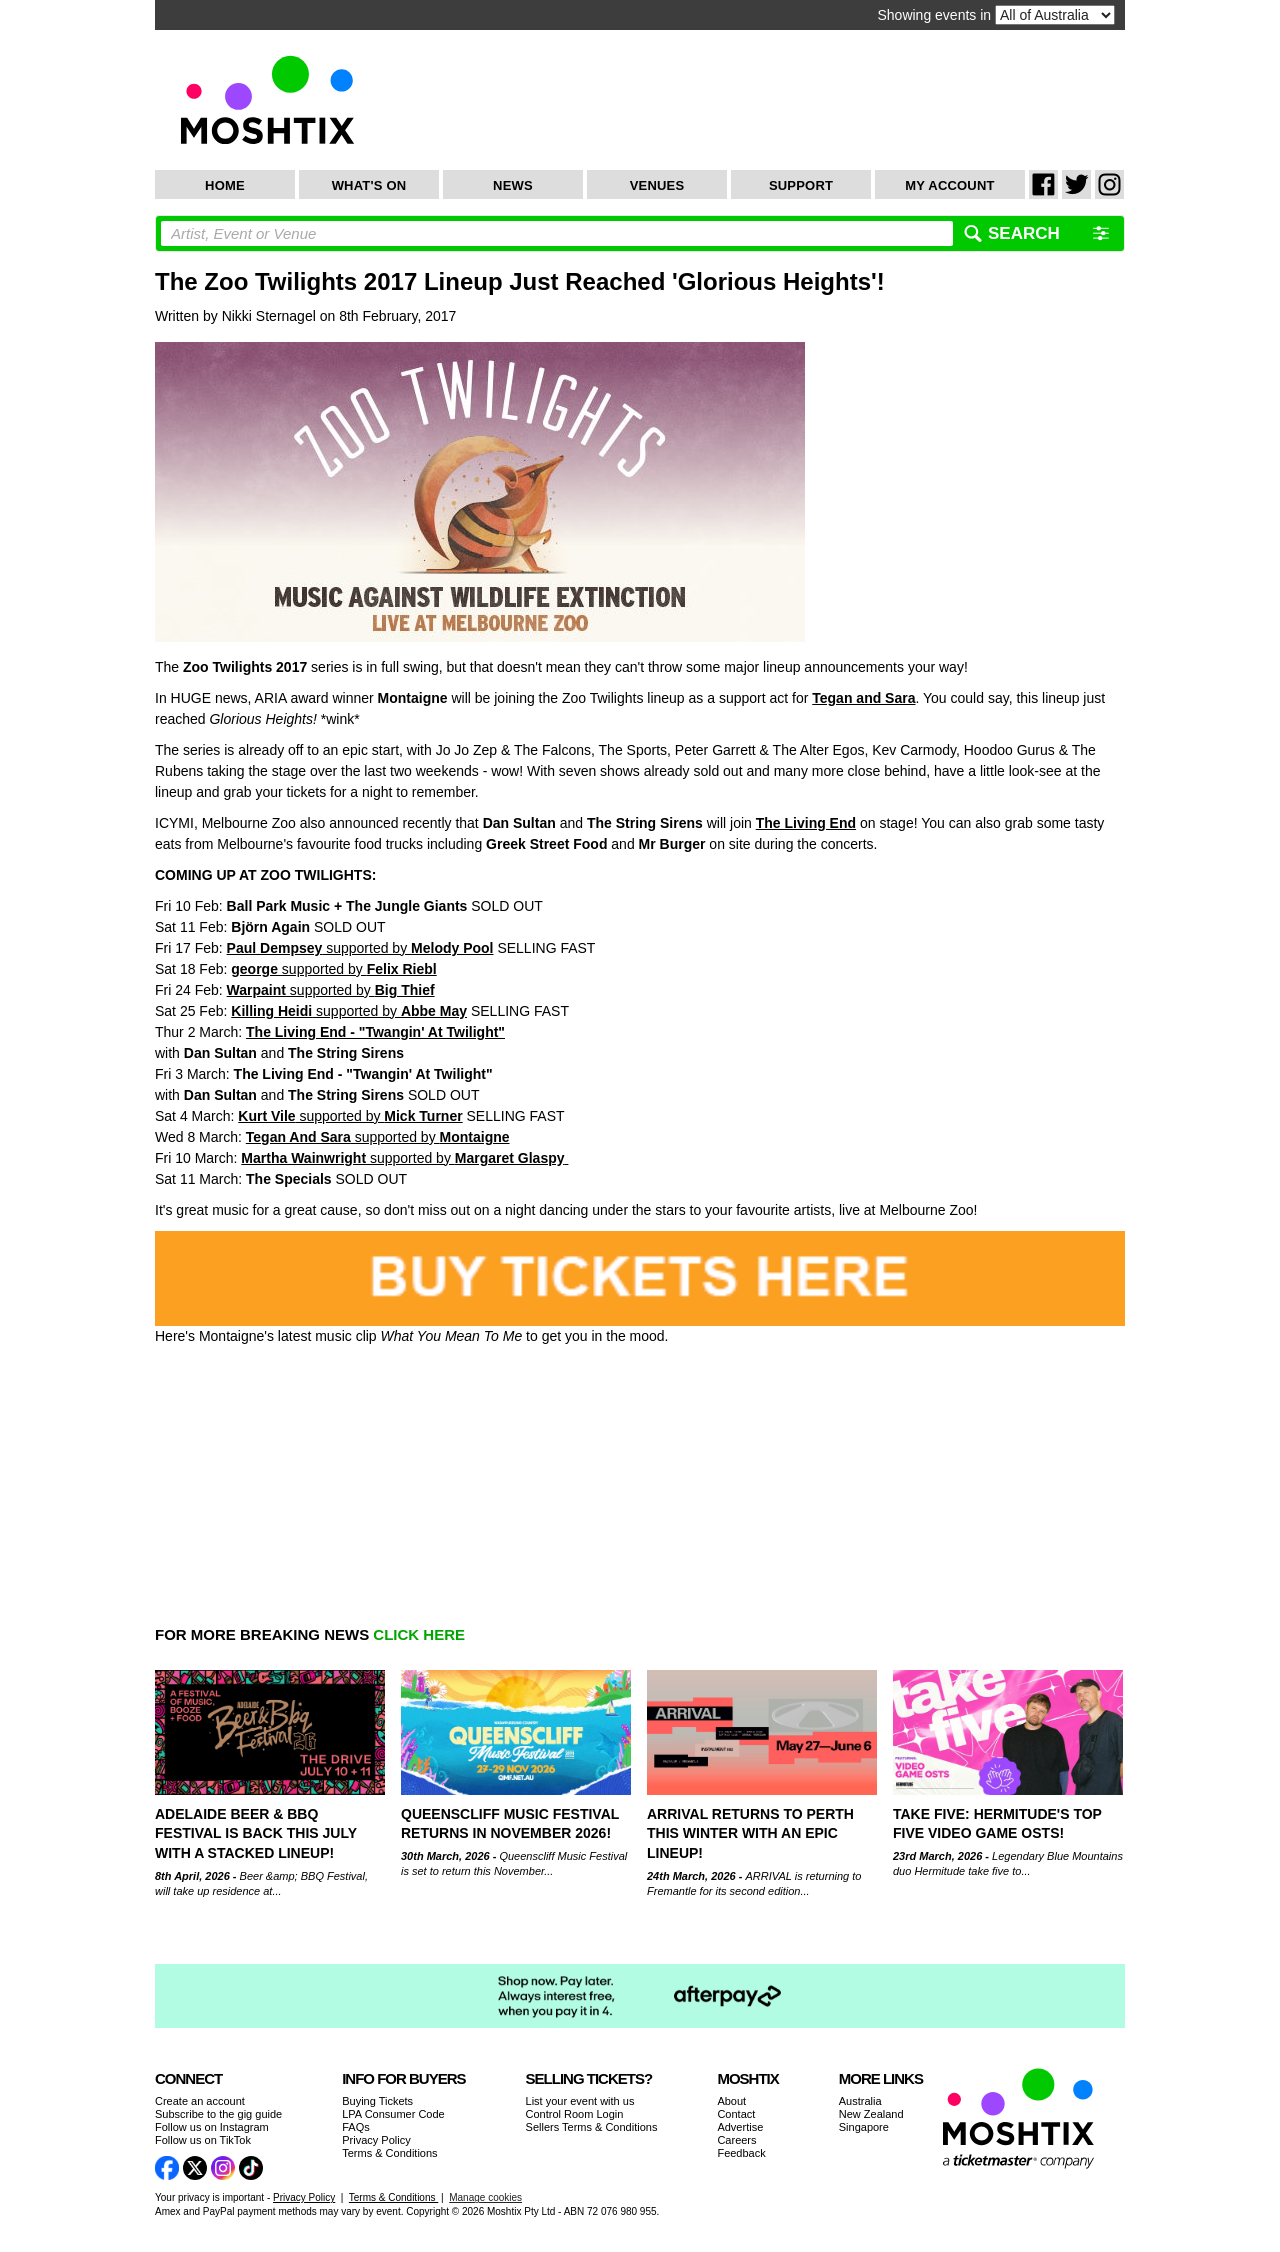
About (731, 2101)
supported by (360, 948)
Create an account (200, 2101)
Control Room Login (575, 2114)
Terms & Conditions (389, 2153)
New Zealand (871, 2114)
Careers (736, 2140)
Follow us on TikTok (203, 2140)
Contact (736, 2114)
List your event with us (580, 2101)
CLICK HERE (419, 1634)
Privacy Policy (376, 2140)
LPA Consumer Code (393, 2114)
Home (225, 185)
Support (801, 185)
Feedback (741, 2153)
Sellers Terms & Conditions (592, 2127)
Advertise (740, 2127)
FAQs (356, 2127)
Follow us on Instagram (212, 2127)
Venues (657, 185)
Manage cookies (485, 2197)
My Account (949, 185)
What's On (369, 185)
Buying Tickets (377, 2101)
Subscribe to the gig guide (218, 2114)
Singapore (864, 2127)
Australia (860, 2101)
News (513, 185)
